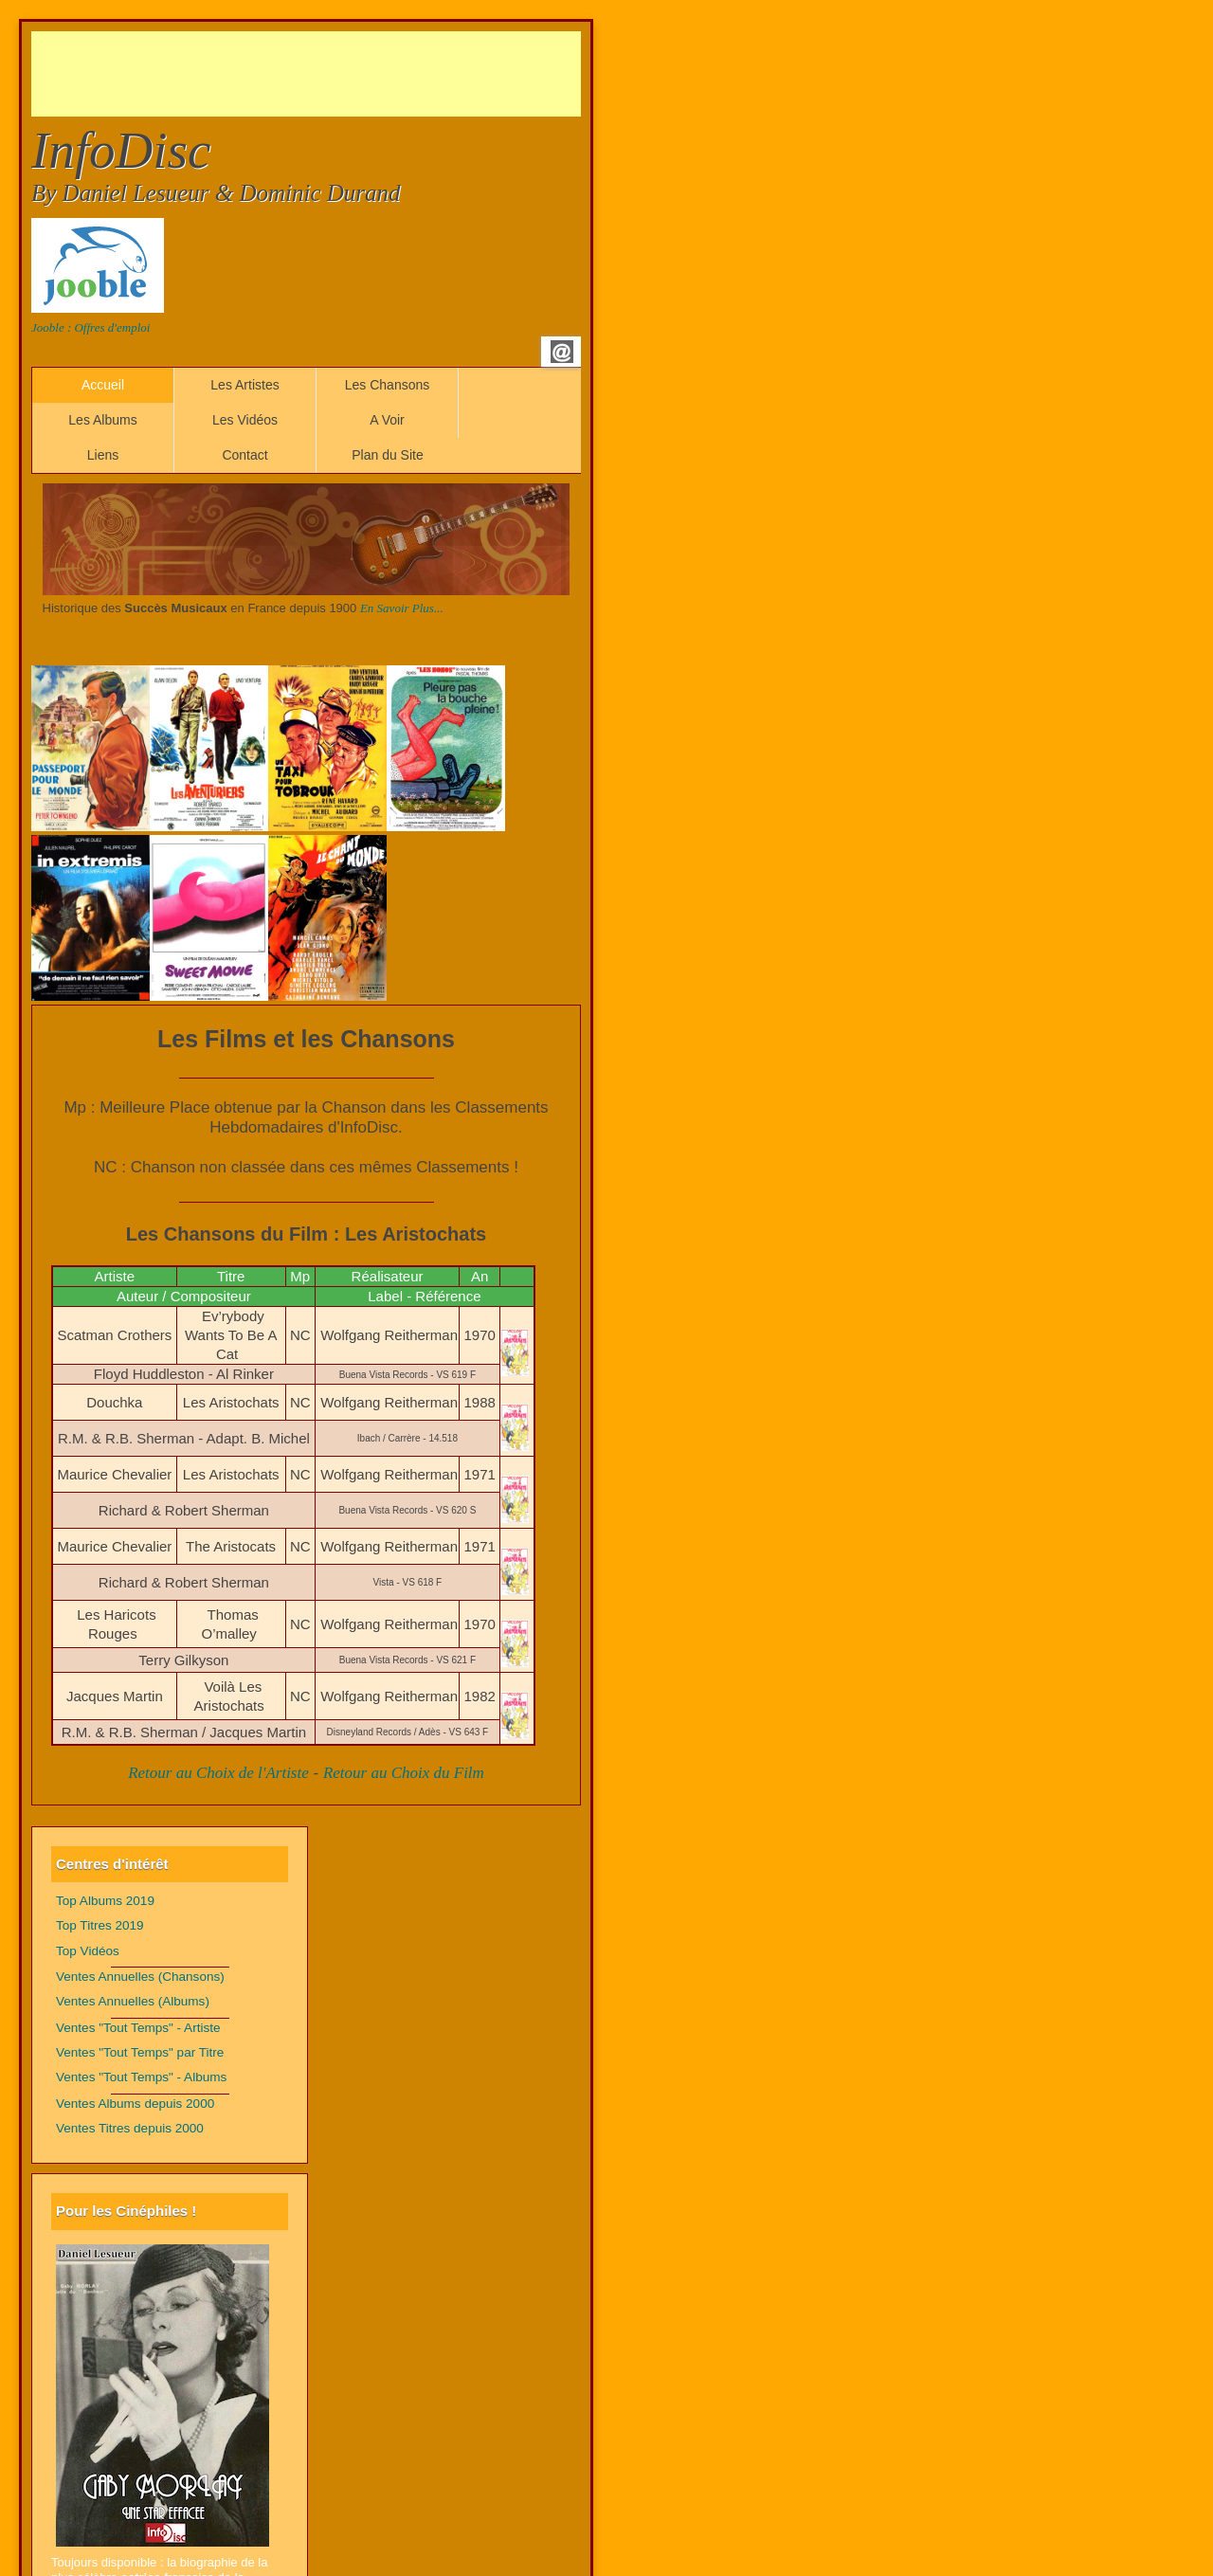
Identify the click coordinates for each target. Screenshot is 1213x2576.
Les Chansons (387, 384)
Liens (102, 455)
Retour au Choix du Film (403, 1773)
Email (562, 351)
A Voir (387, 419)
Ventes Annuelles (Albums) (132, 2001)
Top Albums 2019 (105, 1901)
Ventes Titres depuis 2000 (130, 2128)
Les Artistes (244, 384)
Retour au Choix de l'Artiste (218, 1773)
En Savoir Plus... (402, 608)
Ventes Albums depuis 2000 (135, 2103)
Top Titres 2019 (100, 1925)
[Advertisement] (376, 74)
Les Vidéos (245, 419)
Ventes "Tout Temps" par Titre (140, 2052)
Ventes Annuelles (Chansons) (140, 1976)
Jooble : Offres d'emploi (90, 327)
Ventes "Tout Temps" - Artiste (138, 2028)
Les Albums (102, 419)
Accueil (102, 384)
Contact (244, 455)
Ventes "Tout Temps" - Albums (141, 2077)
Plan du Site (388, 455)
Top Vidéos (87, 1951)
